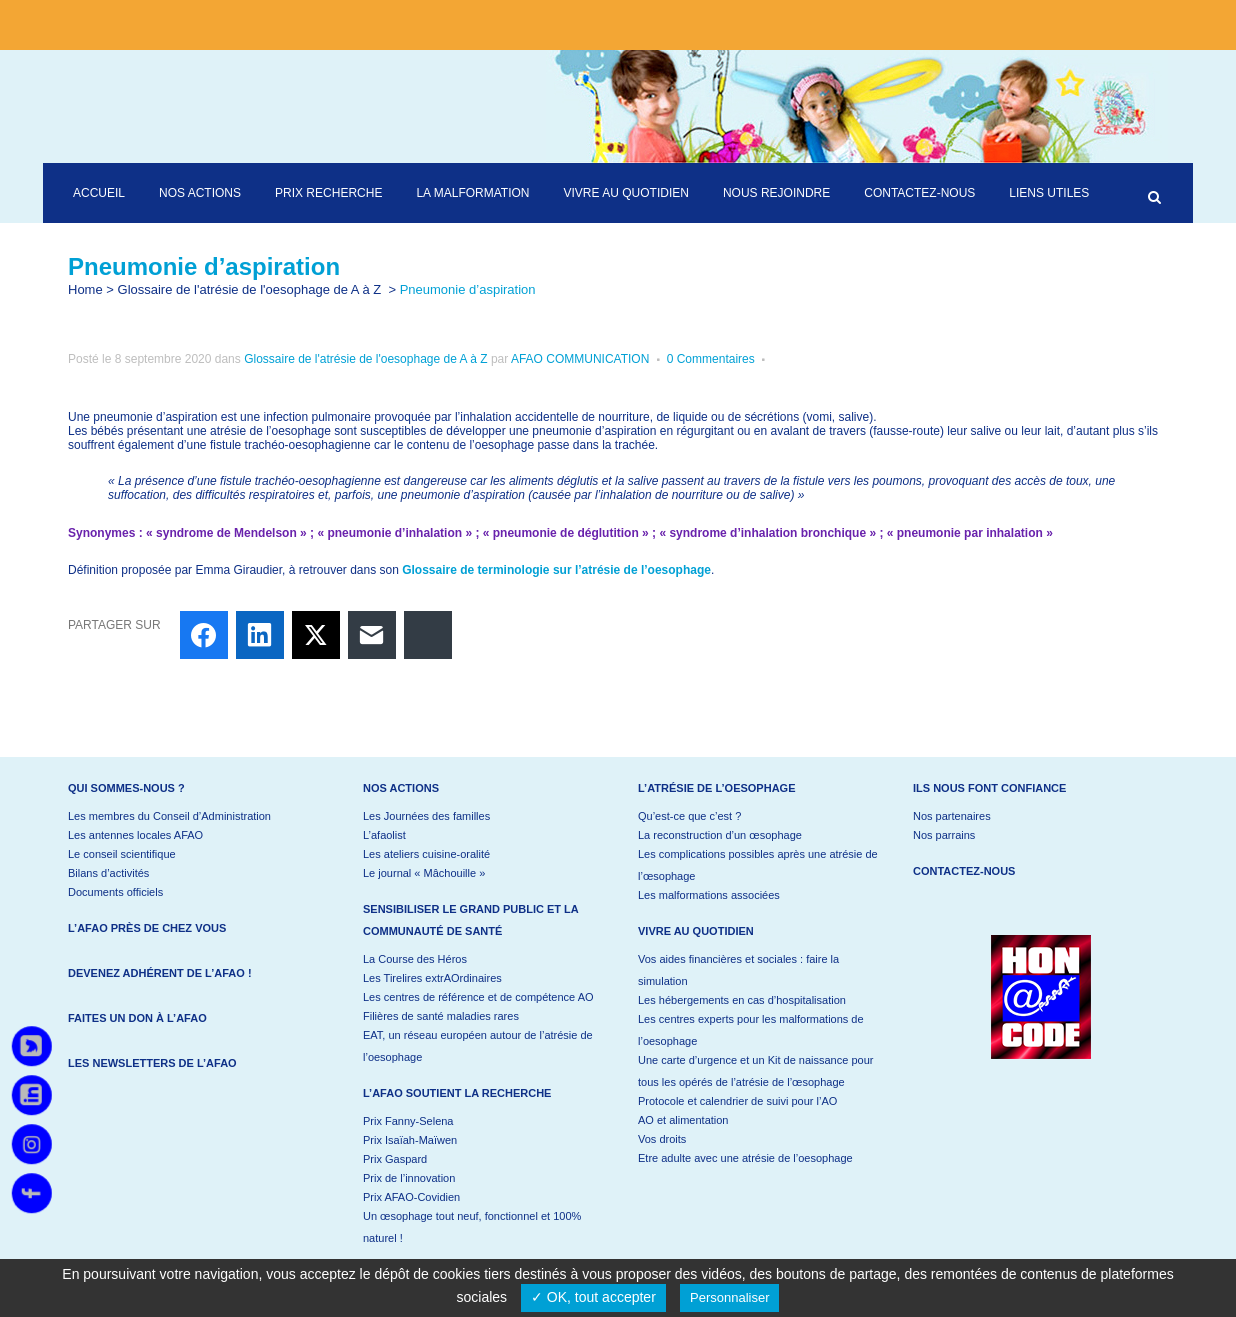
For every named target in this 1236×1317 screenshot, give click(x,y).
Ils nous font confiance (989, 788)
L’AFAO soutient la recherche (457, 1093)
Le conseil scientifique (122, 854)
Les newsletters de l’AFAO (152, 1063)
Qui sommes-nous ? (126, 788)
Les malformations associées (709, 895)
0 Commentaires (711, 359)
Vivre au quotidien (696, 931)
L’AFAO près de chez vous (147, 928)
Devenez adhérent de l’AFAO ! (160, 973)
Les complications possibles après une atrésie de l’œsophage (758, 865)
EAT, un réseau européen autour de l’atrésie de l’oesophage (478, 1046)
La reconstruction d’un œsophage (720, 835)
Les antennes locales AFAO (135, 835)
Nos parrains (944, 835)
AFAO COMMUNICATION (580, 359)
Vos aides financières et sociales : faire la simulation (738, 970)
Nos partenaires (952, 816)
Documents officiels (115, 892)
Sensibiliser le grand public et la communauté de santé (470, 920)
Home (85, 289)
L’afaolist (384, 835)
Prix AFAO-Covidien (411, 1197)
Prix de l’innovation (409, 1178)
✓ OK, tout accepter (593, 1297)
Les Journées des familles (426, 816)
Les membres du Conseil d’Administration (169, 816)
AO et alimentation (683, 1120)
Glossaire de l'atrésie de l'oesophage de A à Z (250, 289)
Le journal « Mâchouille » (424, 873)
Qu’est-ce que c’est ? (689, 816)
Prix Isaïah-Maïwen (410, 1140)
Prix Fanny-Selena (408, 1121)
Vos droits (662, 1139)
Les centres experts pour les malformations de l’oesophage (751, 1030)
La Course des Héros (415, 959)
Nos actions (401, 788)
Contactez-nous (964, 871)
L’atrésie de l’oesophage (717, 788)
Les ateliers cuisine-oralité (426, 854)
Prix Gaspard (395, 1159)
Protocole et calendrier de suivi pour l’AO (737, 1101)
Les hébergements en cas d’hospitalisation (742, 1000)
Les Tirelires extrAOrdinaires (432, 978)
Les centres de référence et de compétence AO (478, 997)
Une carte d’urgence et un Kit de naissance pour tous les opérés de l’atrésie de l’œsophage (755, 1071)
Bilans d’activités (108, 873)
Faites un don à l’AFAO (137, 1018)
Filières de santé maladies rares (441, 1016)
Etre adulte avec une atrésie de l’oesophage (745, 1158)
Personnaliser (730, 1297)
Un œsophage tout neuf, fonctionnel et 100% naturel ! (472, 1227)
